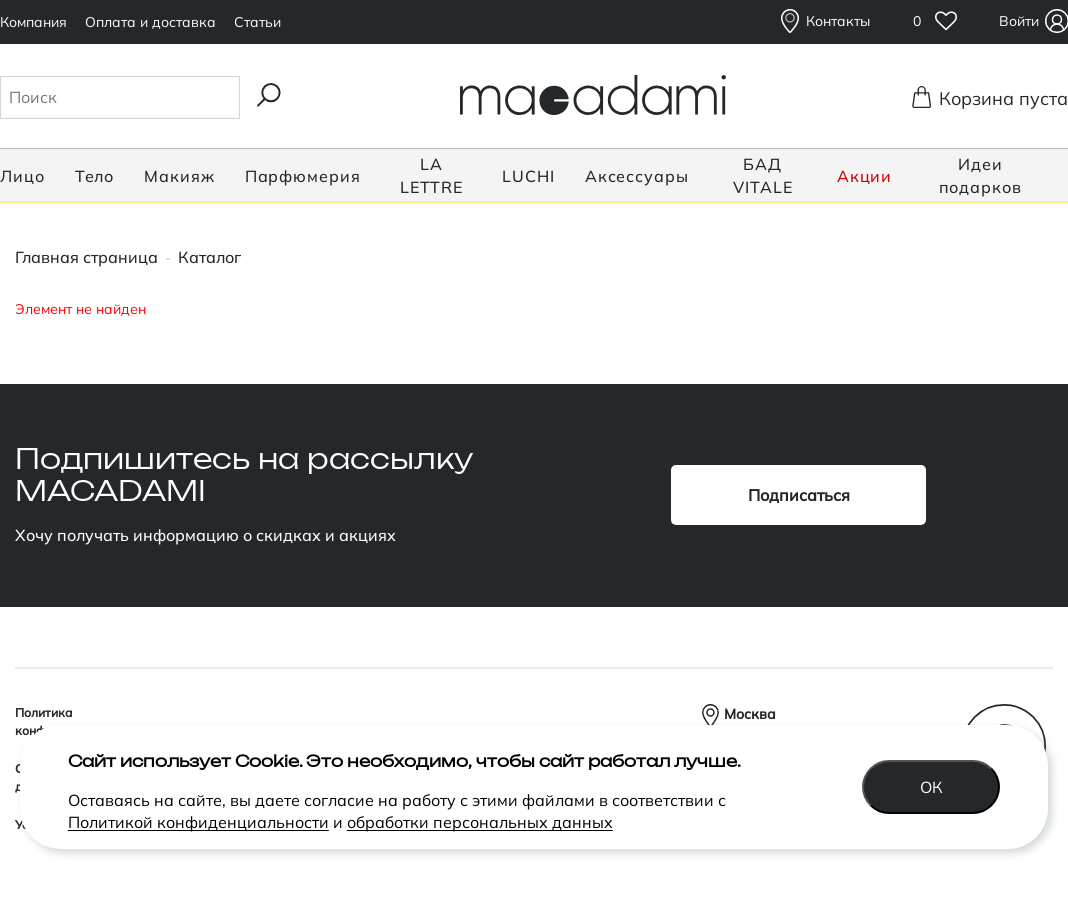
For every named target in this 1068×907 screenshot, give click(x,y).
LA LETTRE (431, 175)
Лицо (22, 176)
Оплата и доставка (150, 22)
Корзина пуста (997, 98)
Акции (865, 176)
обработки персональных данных (480, 820)
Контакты (838, 21)
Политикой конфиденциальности (198, 820)
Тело (95, 176)
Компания (33, 22)
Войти (1021, 21)
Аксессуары (637, 176)
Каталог (209, 257)
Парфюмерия (303, 176)
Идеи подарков (980, 175)
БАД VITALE (762, 175)
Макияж (179, 176)
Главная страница (86, 257)
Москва (750, 714)
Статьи (257, 22)
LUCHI (528, 176)
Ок (963, 785)
